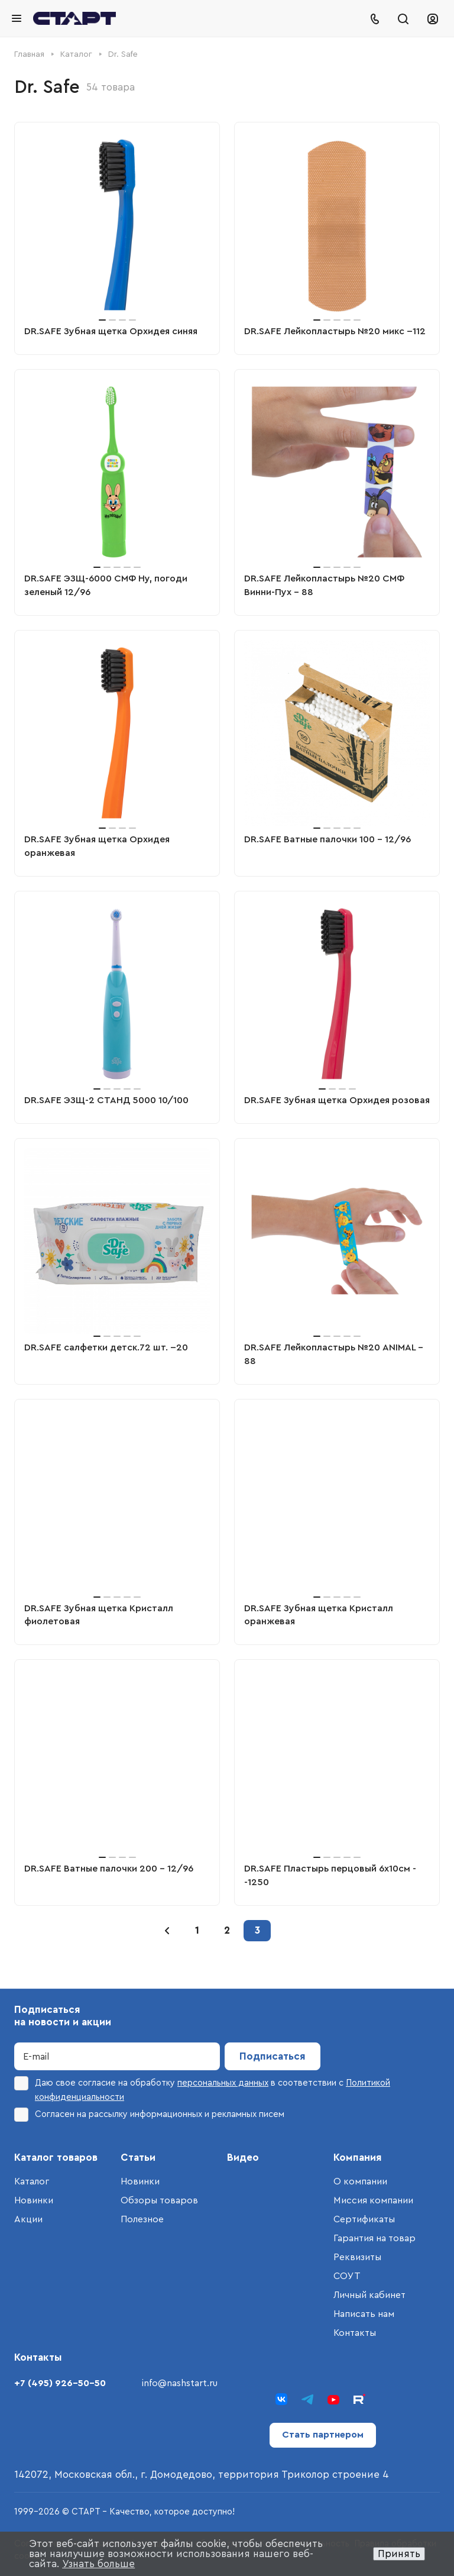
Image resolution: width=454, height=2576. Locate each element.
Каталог (31, 2181)
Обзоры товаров (159, 2200)
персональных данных (222, 2083)
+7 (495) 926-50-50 (60, 2383)
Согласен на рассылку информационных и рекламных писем (149, 2115)
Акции (28, 2219)
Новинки (33, 2200)
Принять (399, 2554)
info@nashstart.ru (180, 2383)
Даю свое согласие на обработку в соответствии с (202, 2089)
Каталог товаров (56, 2157)
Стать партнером (323, 2434)
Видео (243, 2157)
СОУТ (347, 2276)
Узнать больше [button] (98, 2564)
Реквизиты (357, 2257)
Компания (357, 2157)
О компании (360, 2181)
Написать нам (363, 2314)
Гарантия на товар (374, 2238)
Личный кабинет (369, 2295)
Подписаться (272, 2056)
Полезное (142, 2219)
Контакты (354, 2333)
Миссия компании (373, 2200)
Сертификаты (364, 2219)
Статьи (138, 2157)
